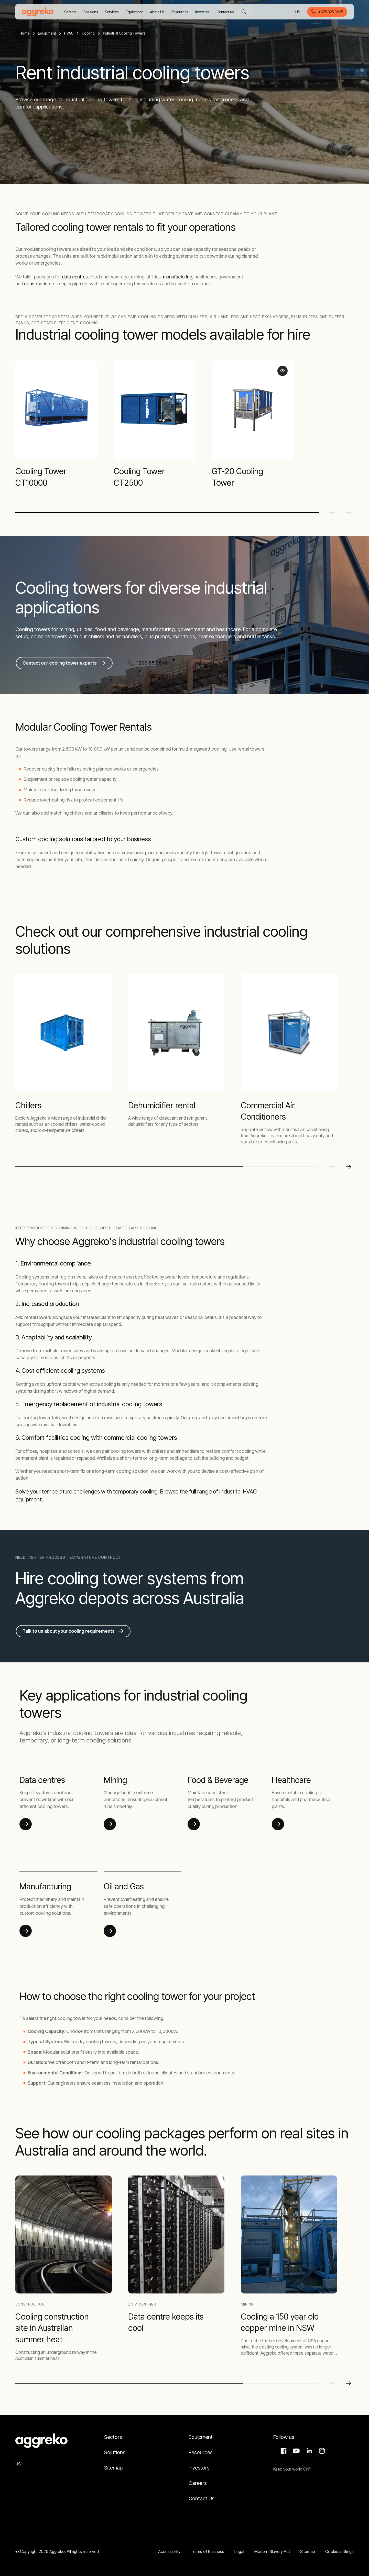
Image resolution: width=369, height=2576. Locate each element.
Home (24, 33)
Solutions (114, 2452)
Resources (201, 2452)
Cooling (88, 33)
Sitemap (113, 2468)
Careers (198, 2483)
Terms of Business (207, 2551)
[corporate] (37, 11)
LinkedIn (308, 2451)
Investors (199, 2468)
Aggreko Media (295, 2451)
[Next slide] (348, 512)
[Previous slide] (332, 512)
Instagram (321, 2451)
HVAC (68, 33)
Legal (239, 2551)
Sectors (113, 2437)
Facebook (282, 2451)
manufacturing (177, 276)
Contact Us (201, 2498)
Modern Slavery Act (272, 2551)
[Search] (244, 11)
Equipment (47, 33)
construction (37, 283)
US (298, 12)
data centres (75, 276)
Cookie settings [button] (339, 2551)
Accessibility (169, 2551)
